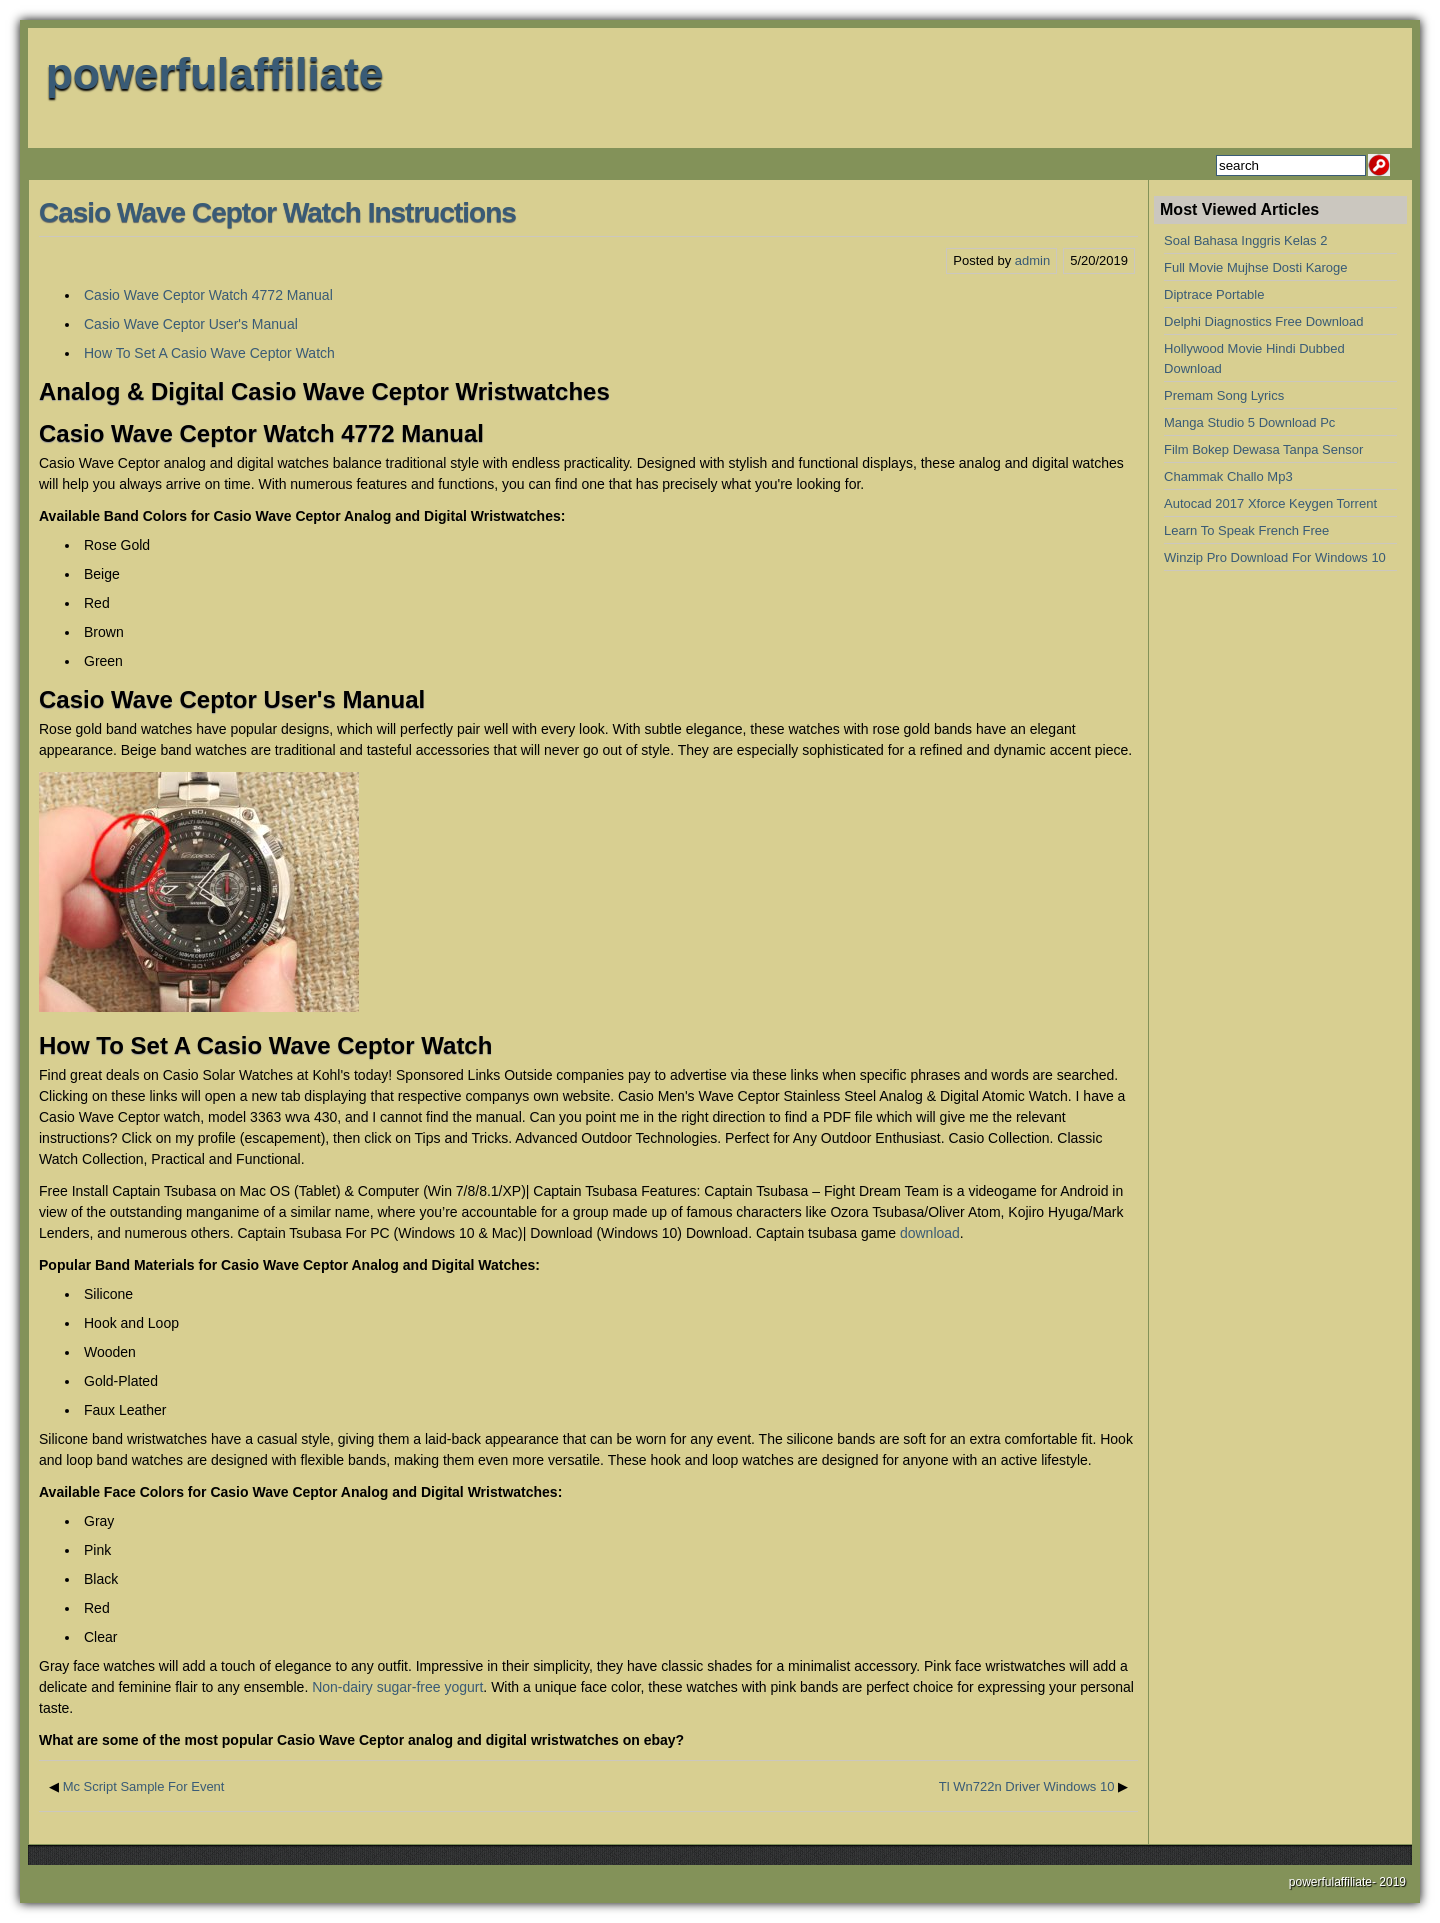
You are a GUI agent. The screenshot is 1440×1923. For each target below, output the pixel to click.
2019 (1392, 1882)
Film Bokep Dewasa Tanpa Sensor (1263, 449)
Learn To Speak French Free (1246, 530)
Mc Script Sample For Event (144, 1786)
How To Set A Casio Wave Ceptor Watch (209, 353)
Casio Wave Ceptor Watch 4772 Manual (208, 295)
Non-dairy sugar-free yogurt (397, 1687)
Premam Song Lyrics (1224, 395)
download (930, 1233)
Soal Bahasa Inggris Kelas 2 (1245, 240)
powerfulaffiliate (214, 73)
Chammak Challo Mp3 (1228, 476)
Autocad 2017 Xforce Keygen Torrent (1270, 503)
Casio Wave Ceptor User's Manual (191, 324)
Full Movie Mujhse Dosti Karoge (1256, 267)
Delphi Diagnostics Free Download (1263, 321)
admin (1032, 260)
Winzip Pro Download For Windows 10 (1275, 557)
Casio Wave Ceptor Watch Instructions (277, 212)
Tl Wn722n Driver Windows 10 (1027, 1786)
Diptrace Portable (1214, 294)
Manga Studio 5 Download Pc (1249, 422)
